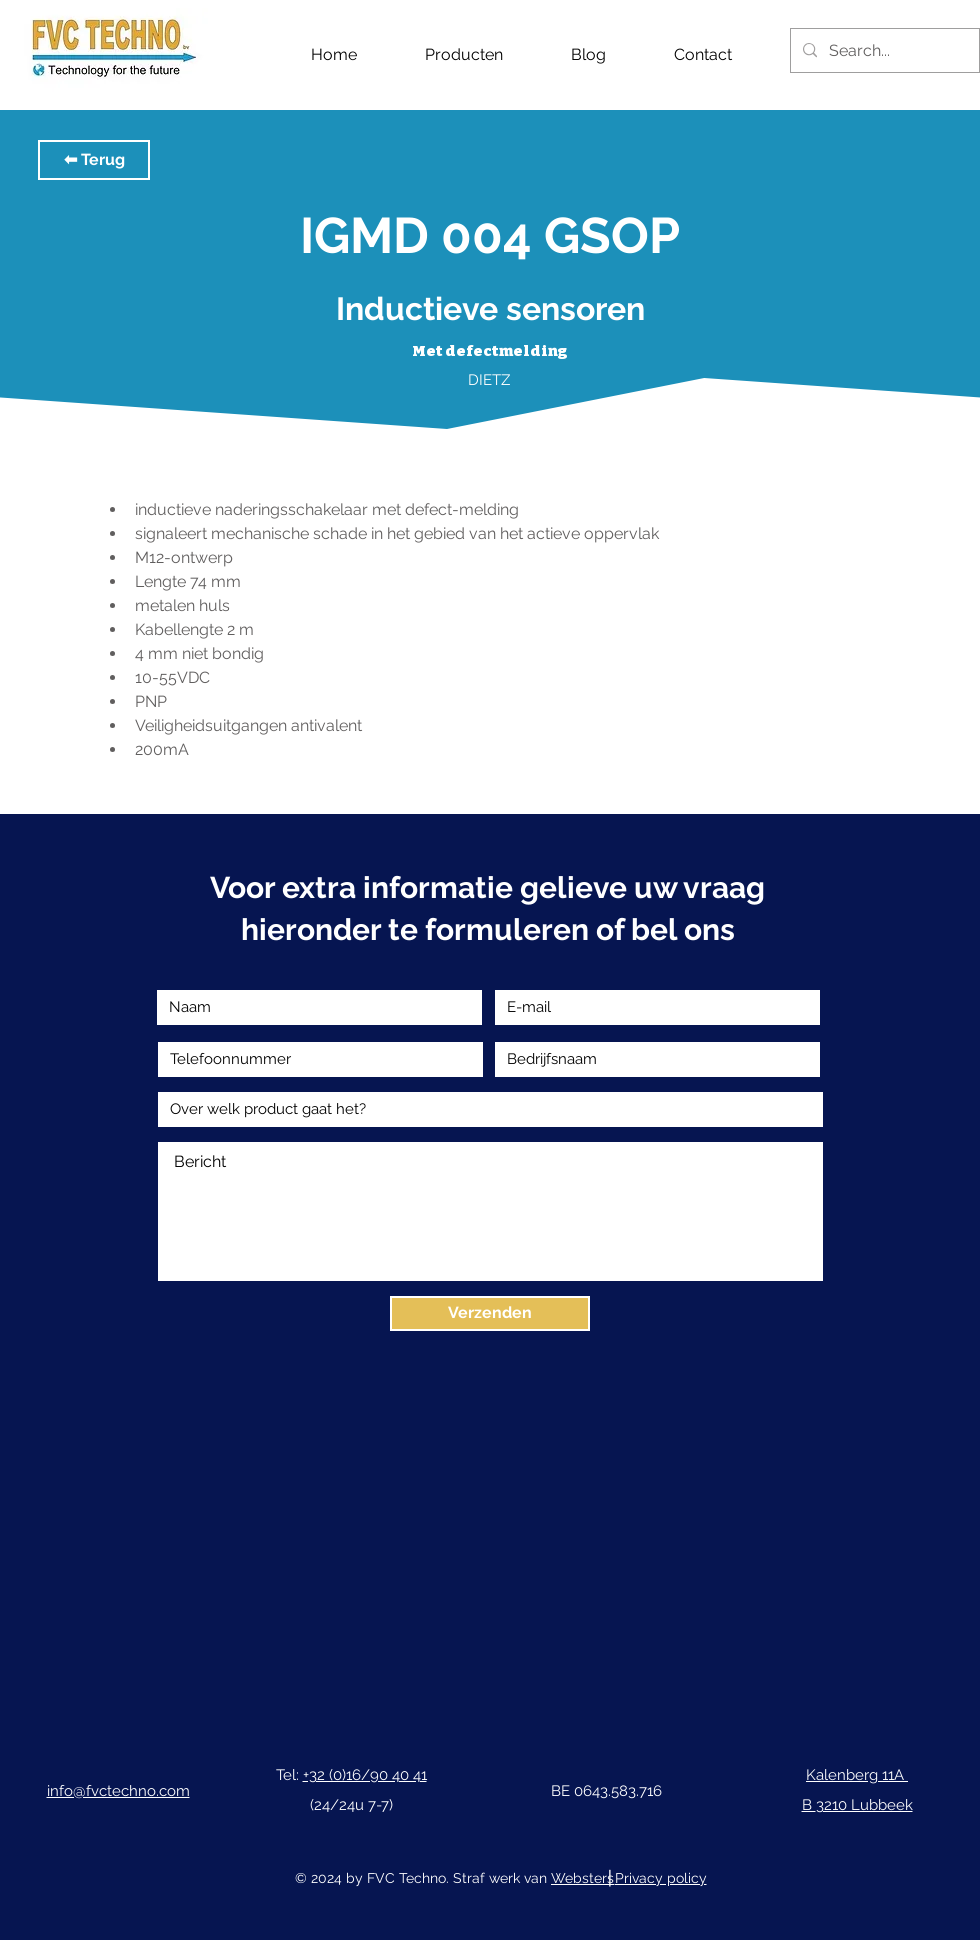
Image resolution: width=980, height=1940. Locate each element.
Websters (582, 1878)
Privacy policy (661, 1878)
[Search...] (883, 50)
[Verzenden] (490, 1313)
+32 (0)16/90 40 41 (365, 1775)
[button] (94, 160)
